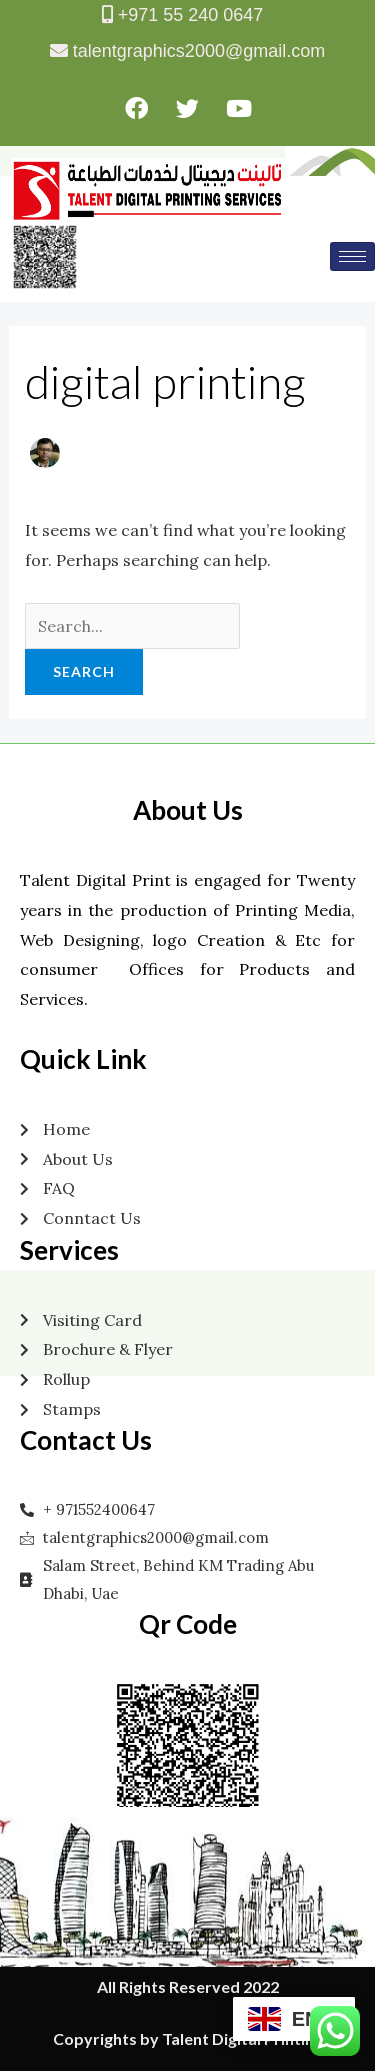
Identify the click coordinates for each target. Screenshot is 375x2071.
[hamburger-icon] (352, 256)
